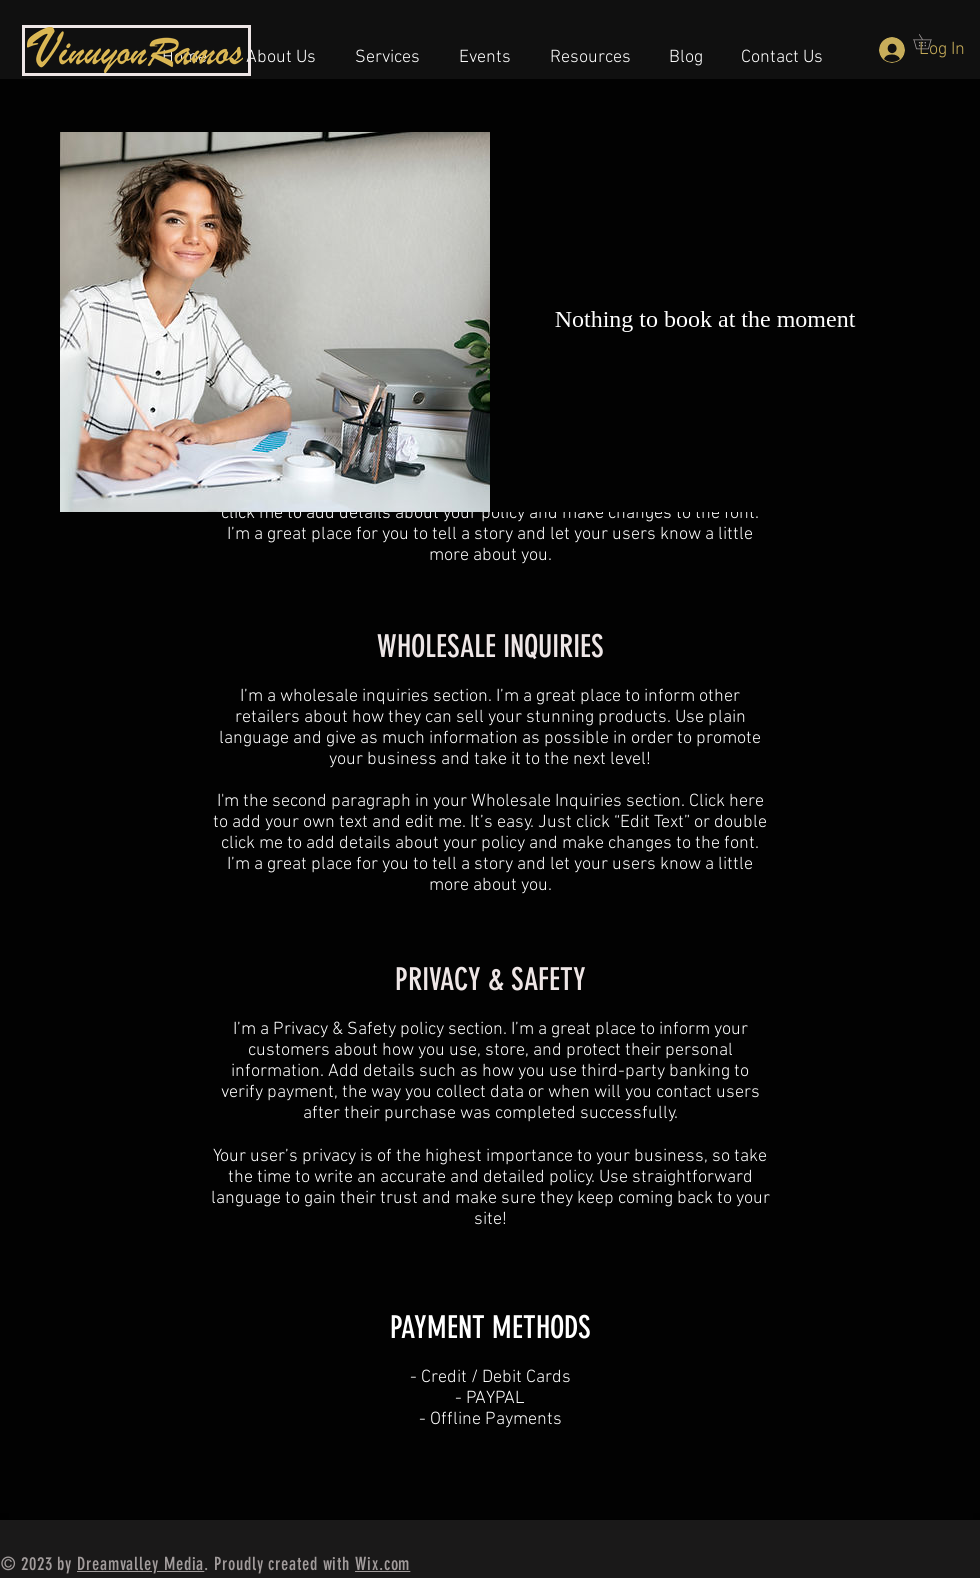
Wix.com (382, 1564)
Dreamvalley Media (140, 1564)
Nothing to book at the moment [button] (705, 319)
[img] (275, 322)
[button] (485, 49)
